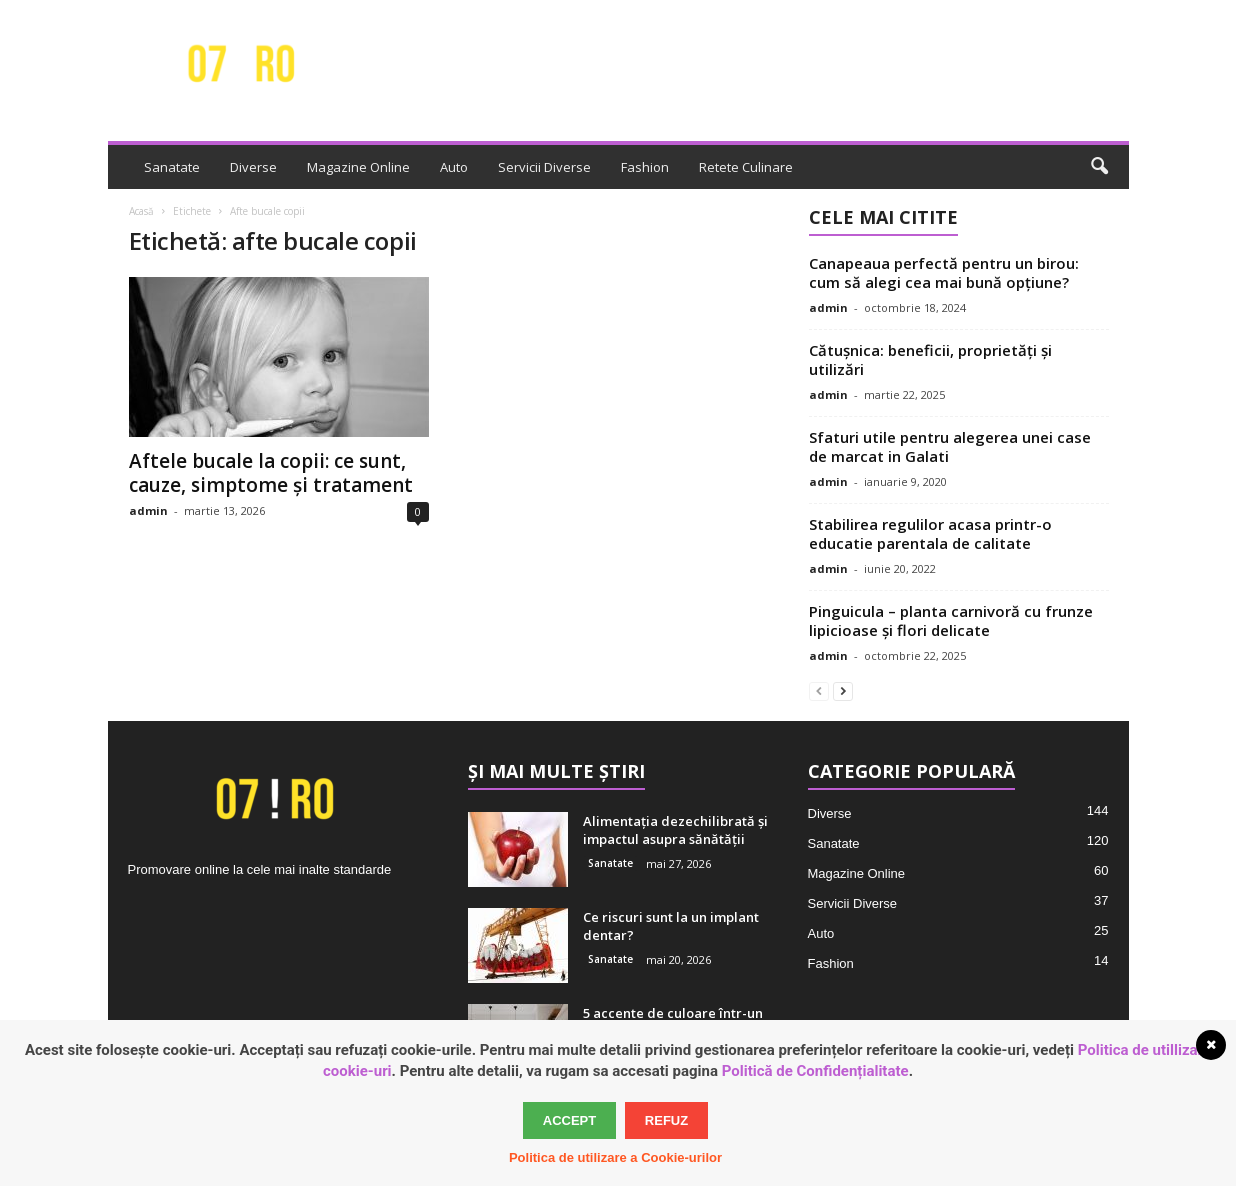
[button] (1099, 167)
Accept (569, 1120)
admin (148, 510)
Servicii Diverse (544, 167)
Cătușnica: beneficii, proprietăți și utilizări (930, 359)
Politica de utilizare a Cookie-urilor (615, 1157)
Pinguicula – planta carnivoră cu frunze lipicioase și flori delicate (951, 620)
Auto (454, 167)
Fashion (645, 167)
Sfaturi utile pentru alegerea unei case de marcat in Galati (950, 446)
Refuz (666, 1120)
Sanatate (172, 167)
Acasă (141, 211)
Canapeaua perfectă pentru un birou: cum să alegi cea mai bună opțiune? (944, 272)
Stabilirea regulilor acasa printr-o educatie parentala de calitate (930, 533)
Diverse (253, 167)
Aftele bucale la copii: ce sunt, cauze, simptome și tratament (271, 473)
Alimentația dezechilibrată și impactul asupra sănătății (675, 830)
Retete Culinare (746, 167)
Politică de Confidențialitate (815, 1071)
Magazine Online (358, 167)
